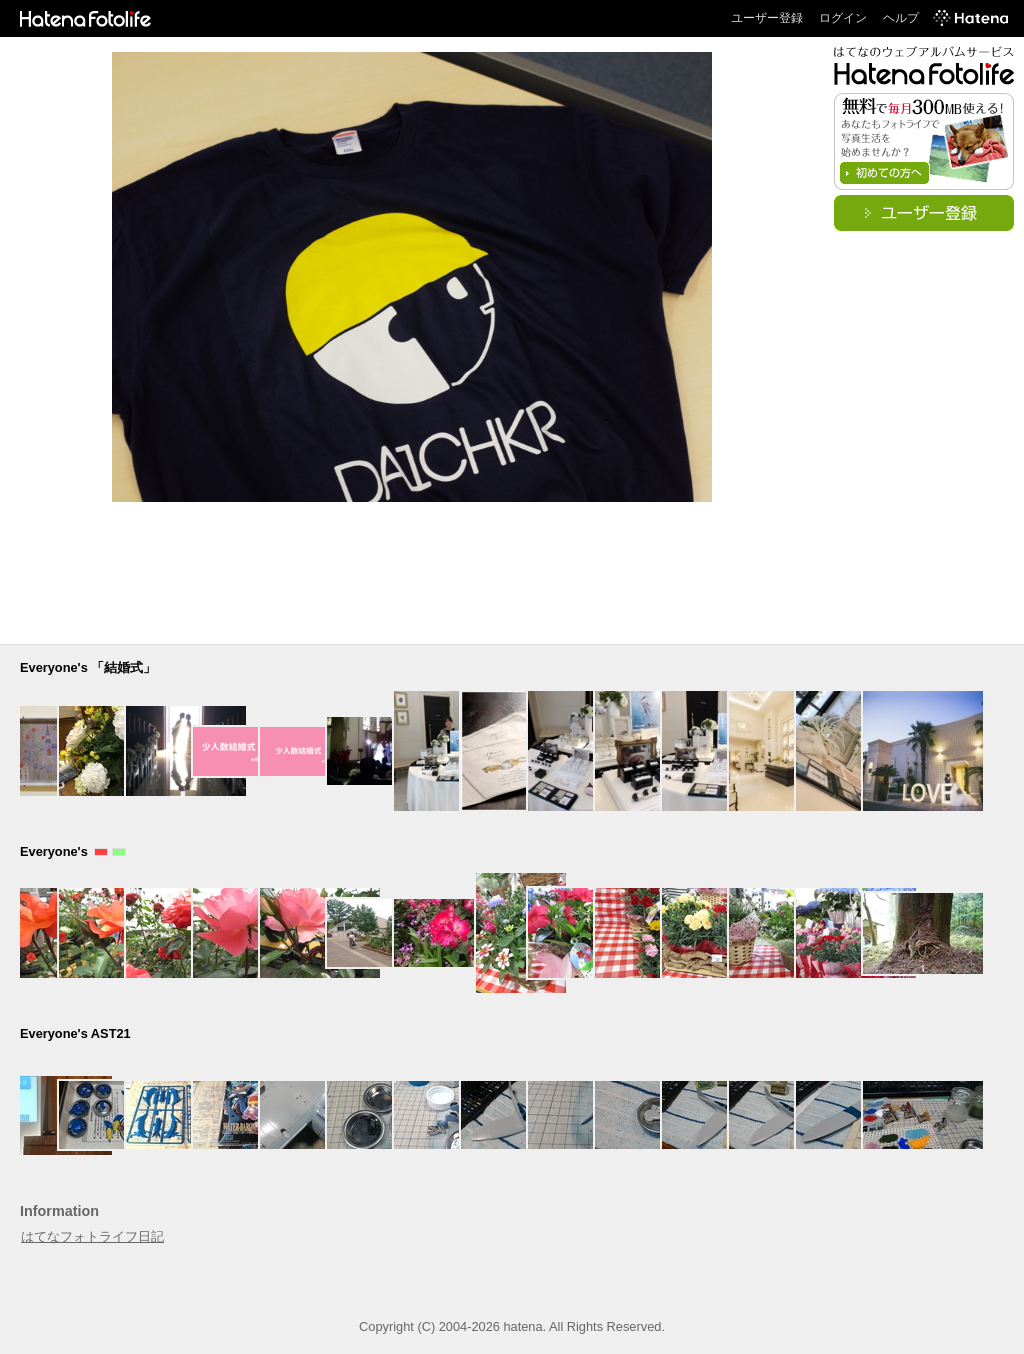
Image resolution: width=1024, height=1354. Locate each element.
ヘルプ (901, 18)
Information (59, 1211)
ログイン (843, 18)
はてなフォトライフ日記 (92, 1236)
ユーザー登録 (767, 18)
